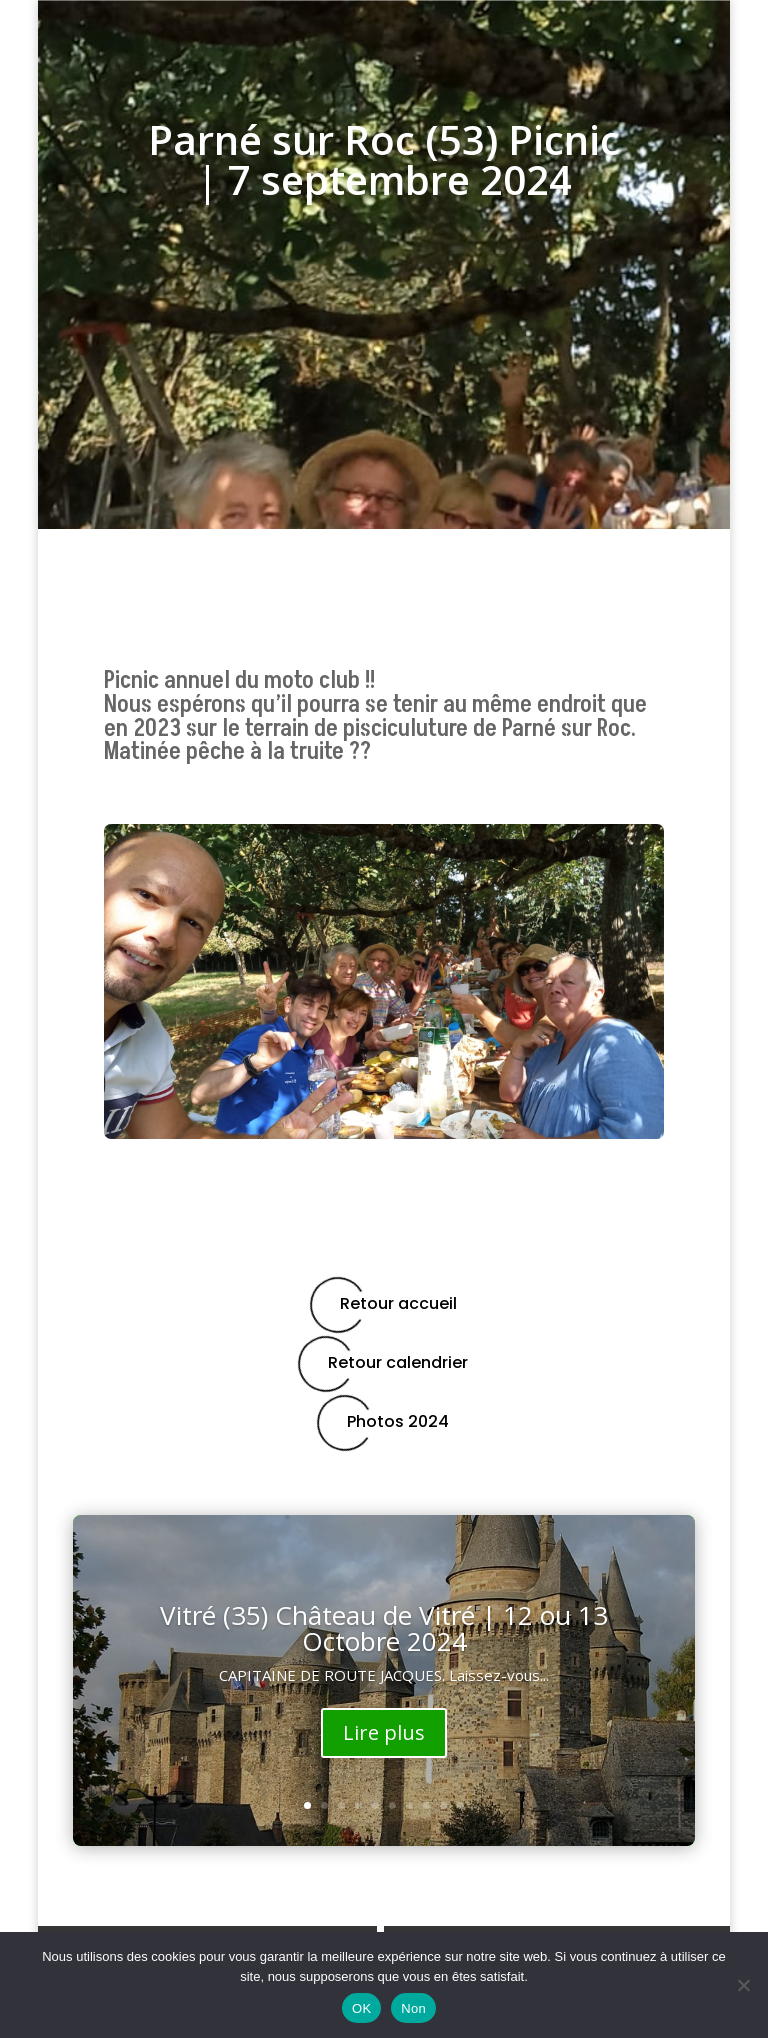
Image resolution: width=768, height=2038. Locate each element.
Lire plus (384, 1732)
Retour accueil (384, 1304)
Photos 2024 (384, 1422)
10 (460, 1805)
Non (413, 2008)
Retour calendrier (384, 1363)
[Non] (743, 1985)
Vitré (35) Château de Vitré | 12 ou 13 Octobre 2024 (384, 1628)
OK (361, 2008)
